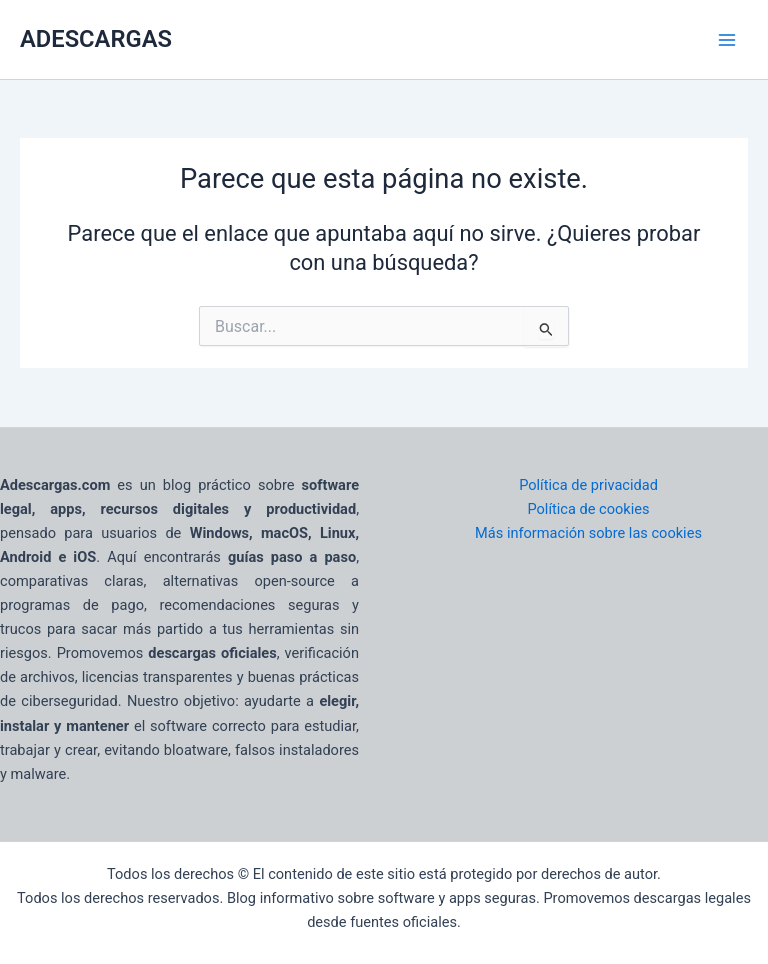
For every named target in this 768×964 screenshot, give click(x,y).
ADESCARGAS (96, 39)
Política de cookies (588, 509)
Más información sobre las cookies (588, 533)
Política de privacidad (588, 485)
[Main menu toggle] (727, 40)
